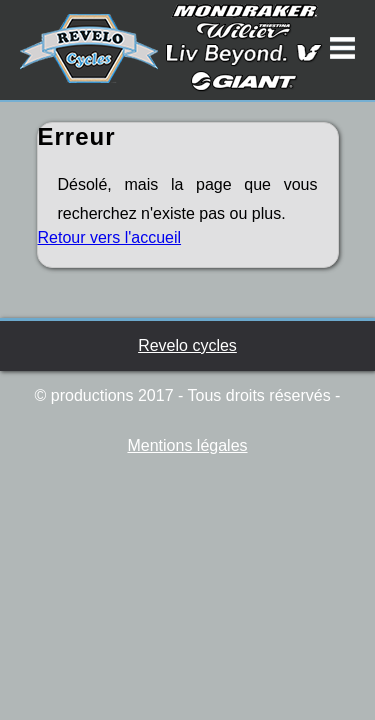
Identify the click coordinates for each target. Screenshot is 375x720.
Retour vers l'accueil (110, 237)
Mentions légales (187, 445)
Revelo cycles (187, 345)
